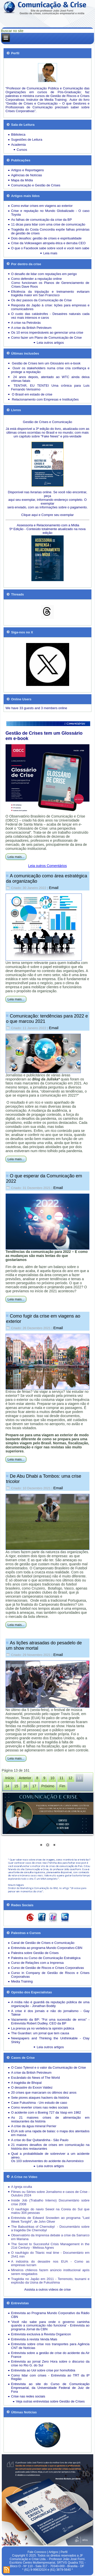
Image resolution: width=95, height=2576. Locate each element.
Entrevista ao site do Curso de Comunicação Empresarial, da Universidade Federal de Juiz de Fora (50, 2387)
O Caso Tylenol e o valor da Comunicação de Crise (48, 2067)
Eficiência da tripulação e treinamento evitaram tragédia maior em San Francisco (50, 293)
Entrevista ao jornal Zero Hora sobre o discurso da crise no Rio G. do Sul (50, 2363)
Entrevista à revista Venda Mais (34, 2339)
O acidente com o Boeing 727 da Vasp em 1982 (46, 2112)
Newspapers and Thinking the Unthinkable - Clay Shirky (50, 2040)
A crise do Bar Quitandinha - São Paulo (39, 2140)
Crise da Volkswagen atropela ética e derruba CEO (48, 243)
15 (16, 1786)
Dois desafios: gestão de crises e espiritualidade (46, 238)
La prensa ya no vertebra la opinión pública (42, 2028)
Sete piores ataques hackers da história (40, 2097)
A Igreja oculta (21, 2187)
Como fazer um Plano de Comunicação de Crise (46, 337)
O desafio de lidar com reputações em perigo (44, 274)
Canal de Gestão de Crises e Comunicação (42, 1943)
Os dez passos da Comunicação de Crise (41, 300)
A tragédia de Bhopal (26, 2083)
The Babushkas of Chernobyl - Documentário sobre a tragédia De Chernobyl (50, 2228)
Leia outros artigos (50, 342)
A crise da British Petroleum (31, 328)
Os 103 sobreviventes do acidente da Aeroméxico (47, 2161)
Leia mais (50, 253)
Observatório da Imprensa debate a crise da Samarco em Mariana (50, 2237)
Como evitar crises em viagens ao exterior (42, 206)
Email (54, 887)
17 (34, 1786)
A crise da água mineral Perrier (33, 2126)
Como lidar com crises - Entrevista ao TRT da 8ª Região (50, 2377)
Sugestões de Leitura (26, 139)
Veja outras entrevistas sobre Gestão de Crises (50, 2401)
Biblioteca (18, 134)
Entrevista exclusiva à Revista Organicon (41, 2334)
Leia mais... (16, 857)
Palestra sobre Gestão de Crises (35, 1953)
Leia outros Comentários (47, 866)
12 (70, 1778)
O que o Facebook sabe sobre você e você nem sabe (50, 248)
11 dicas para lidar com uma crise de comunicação (48, 224)
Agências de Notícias (26, 175)
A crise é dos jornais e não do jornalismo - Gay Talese (50, 2013)
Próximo (47, 1786)
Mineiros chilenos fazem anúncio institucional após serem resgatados (50, 2272)
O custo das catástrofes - (31, 314)
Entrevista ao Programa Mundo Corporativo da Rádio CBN (50, 2315)
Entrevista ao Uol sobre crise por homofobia (43, 2370)
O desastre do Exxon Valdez (32, 2087)
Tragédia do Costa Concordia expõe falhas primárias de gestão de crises (50, 231)
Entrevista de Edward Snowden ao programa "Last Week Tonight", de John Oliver (50, 2219)
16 (25, 1786)
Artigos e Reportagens (27, 170)
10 (52, 1778)
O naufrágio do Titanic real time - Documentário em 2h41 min (50, 2254)
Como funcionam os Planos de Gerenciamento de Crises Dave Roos (50, 284)
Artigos (53, 2552)
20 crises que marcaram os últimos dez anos (44, 2092)
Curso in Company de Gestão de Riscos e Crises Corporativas (50, 1974)
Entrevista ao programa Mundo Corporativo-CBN (46, 1948)
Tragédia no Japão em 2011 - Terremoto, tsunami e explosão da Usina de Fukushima (50, 2281)
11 (61, 1778)
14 (7, 1786)
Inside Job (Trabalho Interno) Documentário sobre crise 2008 (50, 2202)
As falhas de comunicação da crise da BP (41, 219)
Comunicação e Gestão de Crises (35, 185)
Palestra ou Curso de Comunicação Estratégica (46, 1958)
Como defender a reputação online (36, 279)
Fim (62, 1786)
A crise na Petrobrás (26, 323)
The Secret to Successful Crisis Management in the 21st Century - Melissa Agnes (50, 2246)
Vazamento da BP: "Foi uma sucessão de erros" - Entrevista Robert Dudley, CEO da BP (50, 2021)
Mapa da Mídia (22, 180)
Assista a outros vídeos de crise (47, 2289)
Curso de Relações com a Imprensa (37, 1963)
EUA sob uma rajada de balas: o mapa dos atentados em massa (50, 2133)
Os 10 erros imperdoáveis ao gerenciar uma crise (47, 332)
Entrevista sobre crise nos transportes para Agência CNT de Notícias (50, 2346)
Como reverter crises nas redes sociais (39, 2107)
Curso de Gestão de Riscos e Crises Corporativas (47, 1968)
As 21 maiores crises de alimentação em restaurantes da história (50, 2119)
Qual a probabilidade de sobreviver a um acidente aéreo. (50, 2155)
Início (9, 1778)
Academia (18, 144)
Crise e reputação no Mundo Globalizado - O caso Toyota (50, 212)
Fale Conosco (37, 2552)
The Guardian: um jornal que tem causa (40, 2033)
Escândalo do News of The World (35, 2077)
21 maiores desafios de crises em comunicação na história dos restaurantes (50, 2146)
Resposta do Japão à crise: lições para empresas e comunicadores (50, 307)
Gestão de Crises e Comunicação (47, 422)
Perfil (64, 2552)
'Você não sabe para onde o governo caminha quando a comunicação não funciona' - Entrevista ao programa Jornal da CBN (50, 2325)
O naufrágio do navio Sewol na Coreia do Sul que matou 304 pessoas (50, 2211)
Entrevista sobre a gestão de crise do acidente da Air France (50, 2355)
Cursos (22, 150)
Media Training (22, 1981)
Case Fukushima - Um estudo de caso (39, 2102)
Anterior (25, 1778)
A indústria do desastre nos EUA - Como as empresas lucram (50, 2263)
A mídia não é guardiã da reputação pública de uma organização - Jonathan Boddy (50, 2004)
